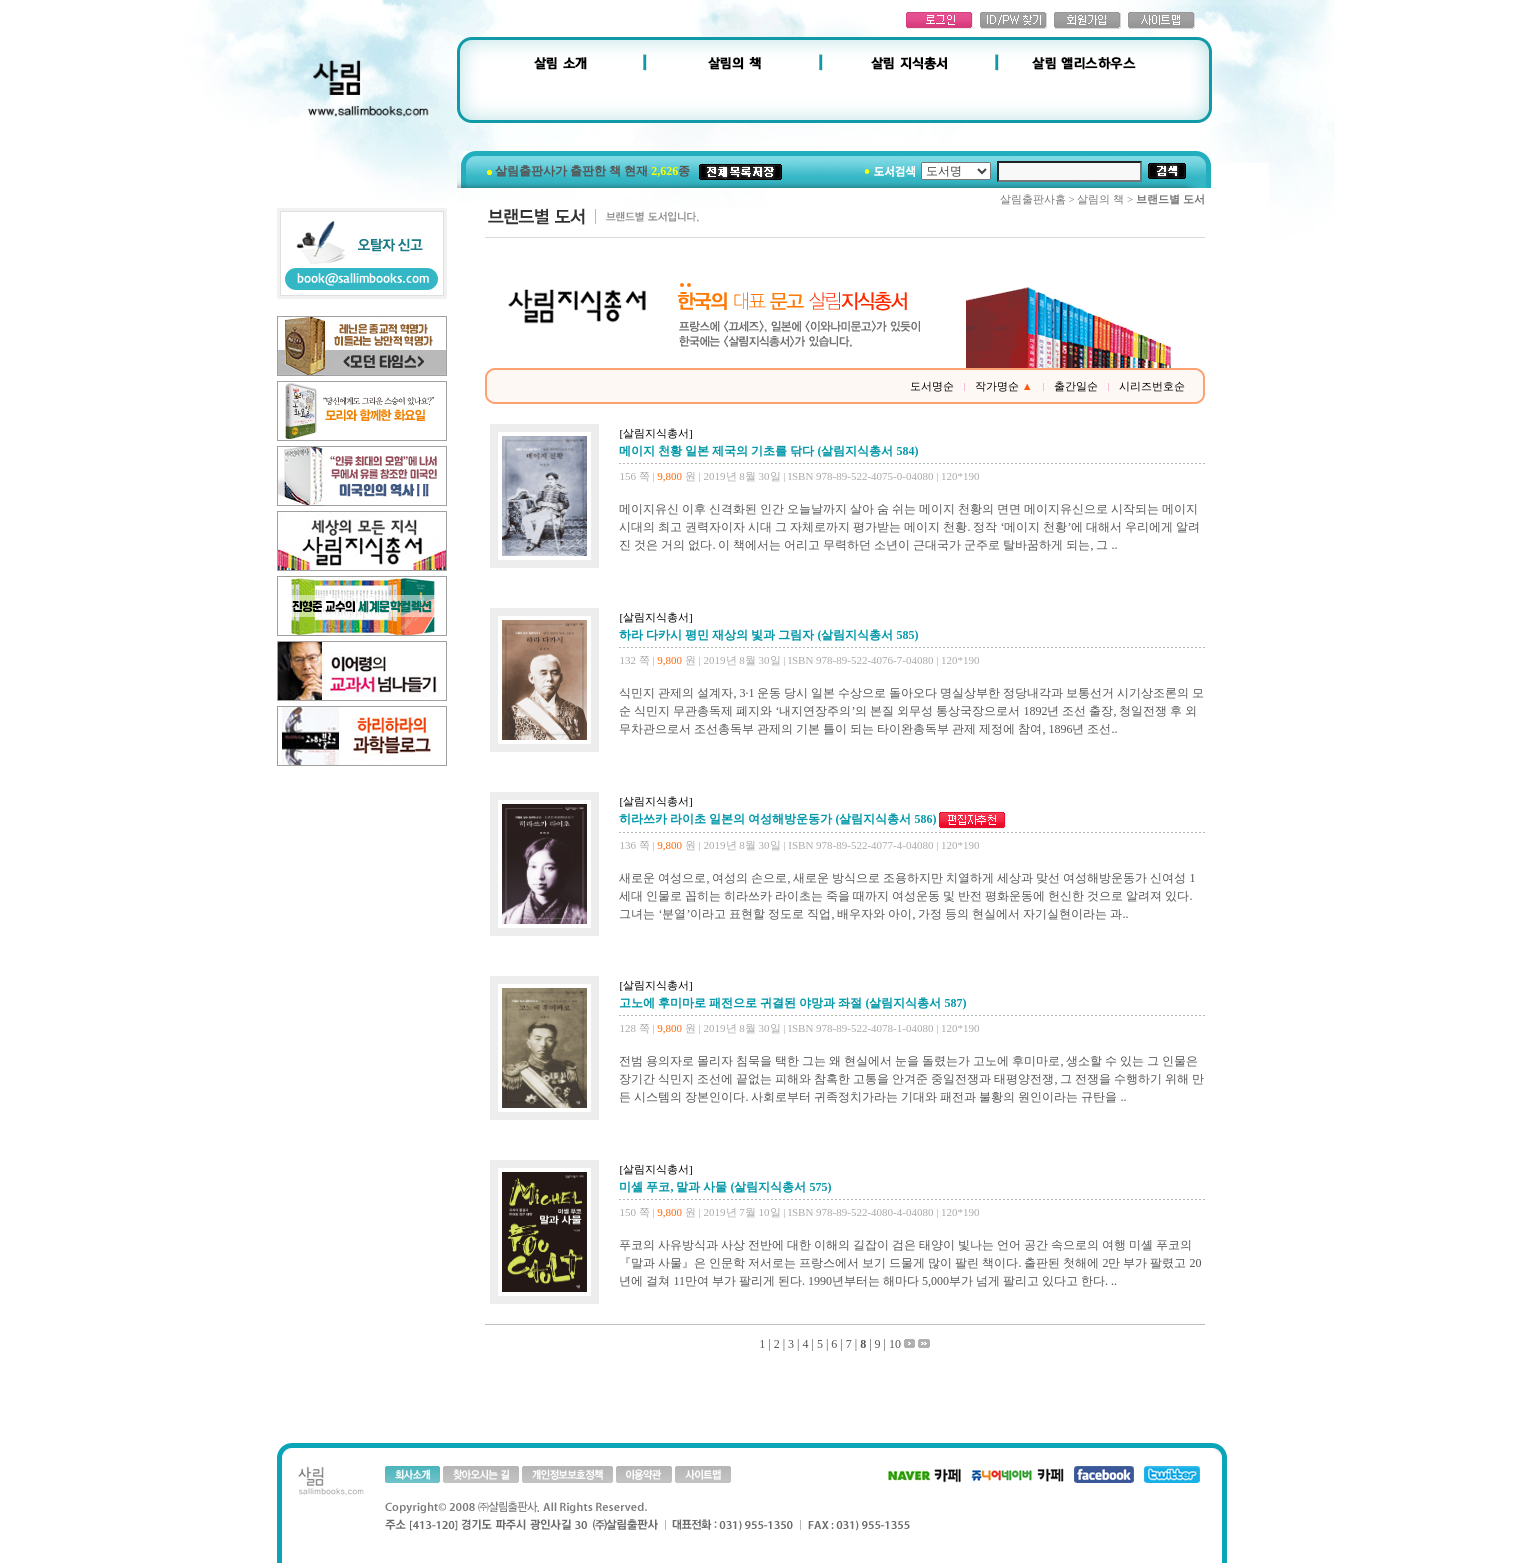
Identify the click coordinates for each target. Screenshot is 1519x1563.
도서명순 (932, 386)
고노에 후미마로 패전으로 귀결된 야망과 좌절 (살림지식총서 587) (792, 1003)
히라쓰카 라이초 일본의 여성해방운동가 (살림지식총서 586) (777, 819)
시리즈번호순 (1152, 386)
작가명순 (1004, 386)
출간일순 (1076, 386)
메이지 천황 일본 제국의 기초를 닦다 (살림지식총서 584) (768, 451)
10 (895, 1344)
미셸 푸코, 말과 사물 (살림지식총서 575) (725, 1187)
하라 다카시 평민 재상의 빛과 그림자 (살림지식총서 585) (768, 635)
